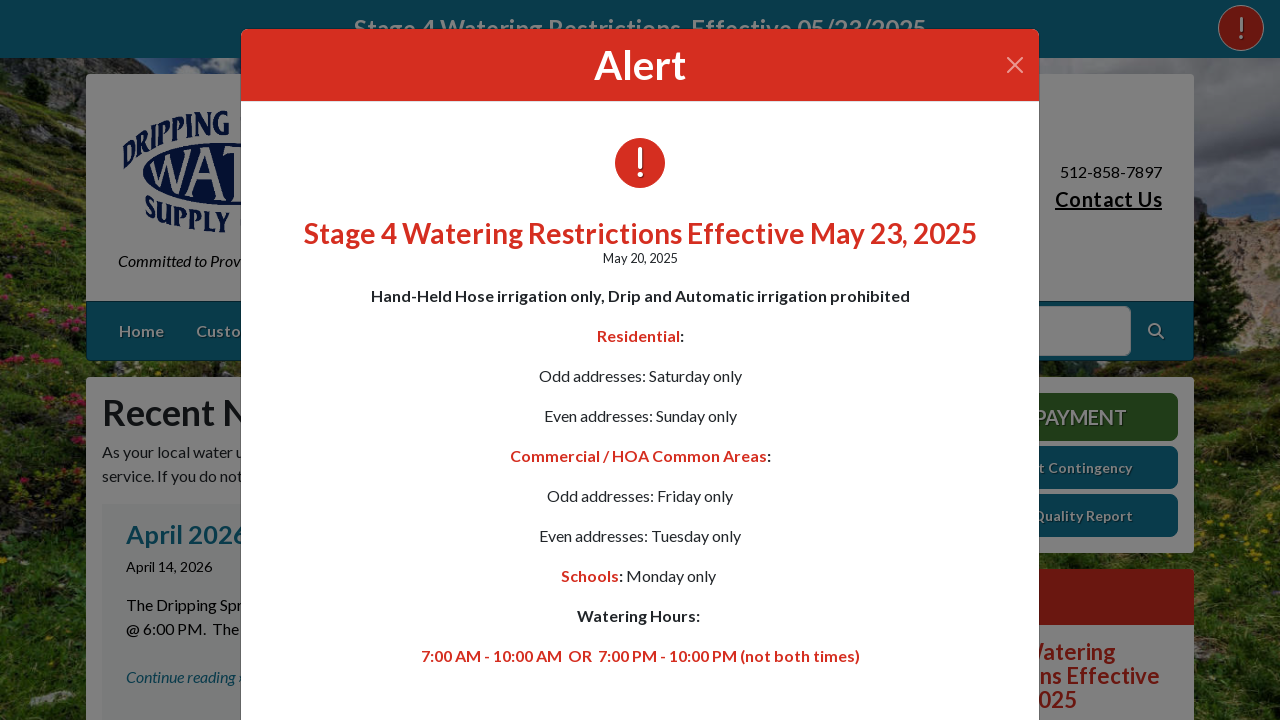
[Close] (1015, 65)
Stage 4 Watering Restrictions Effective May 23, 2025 (640, 233)
